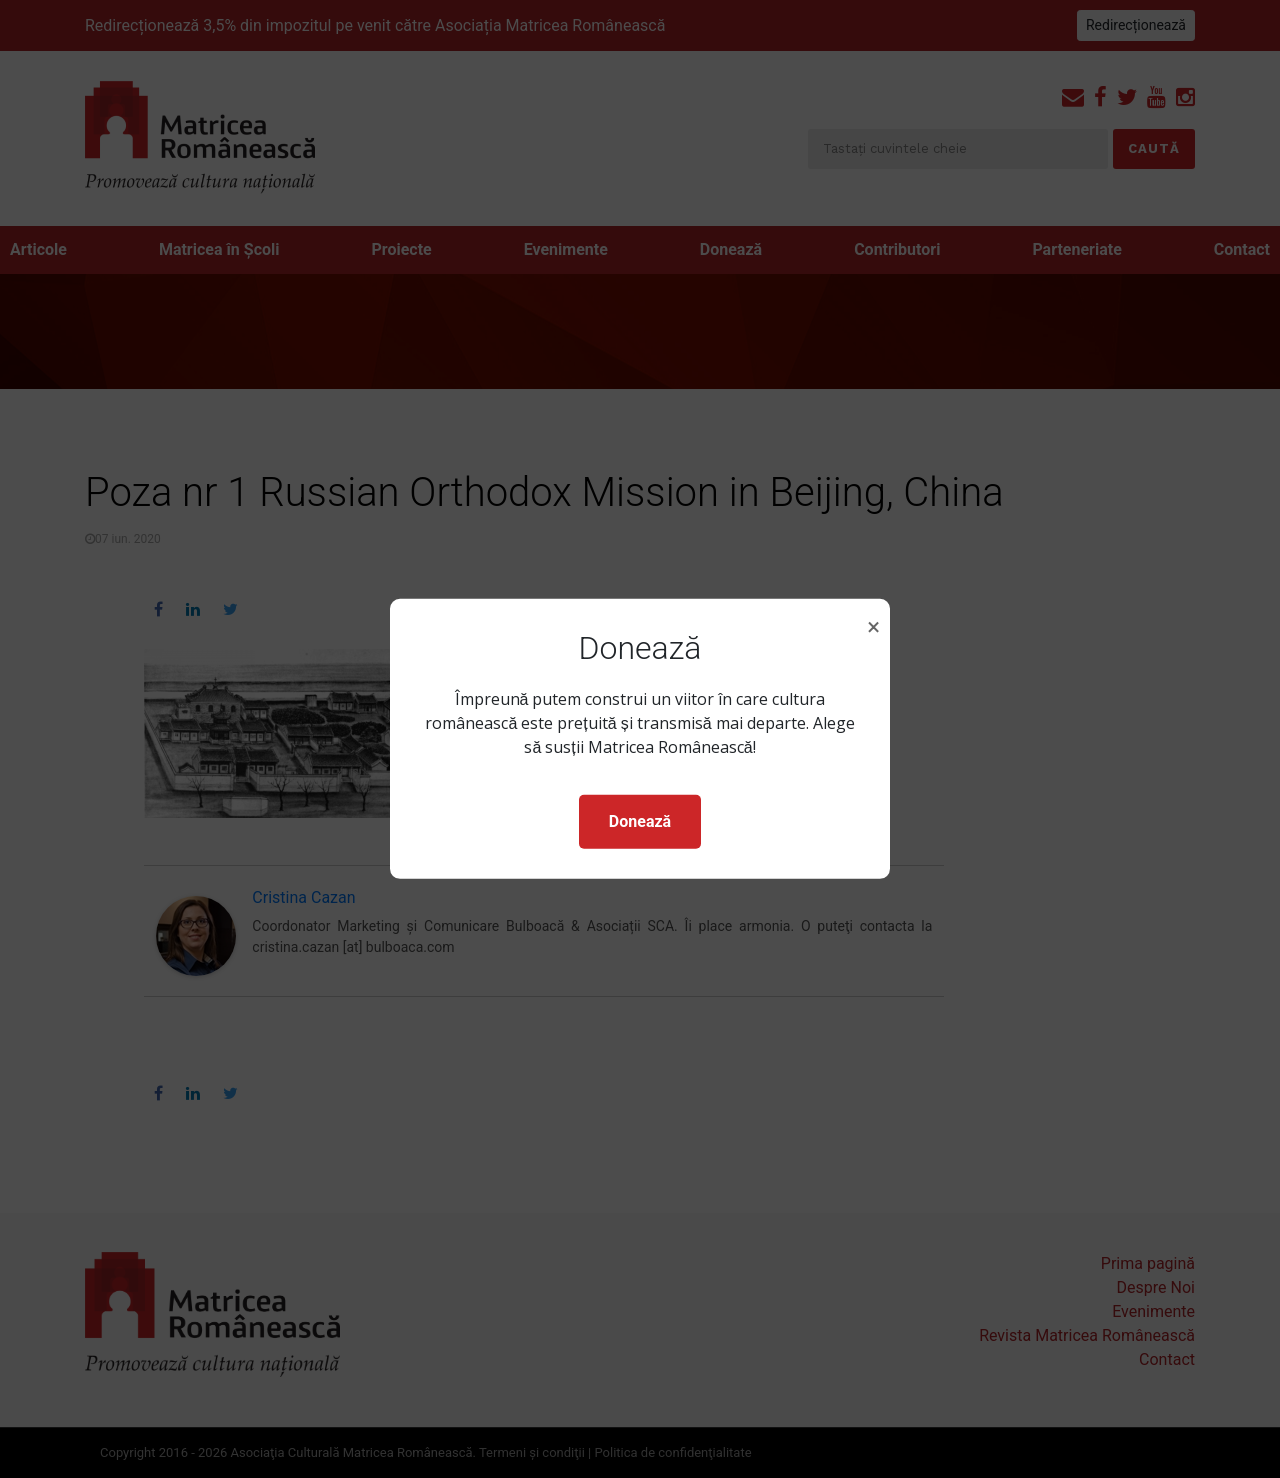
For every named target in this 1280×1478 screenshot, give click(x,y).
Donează (640, 821)
